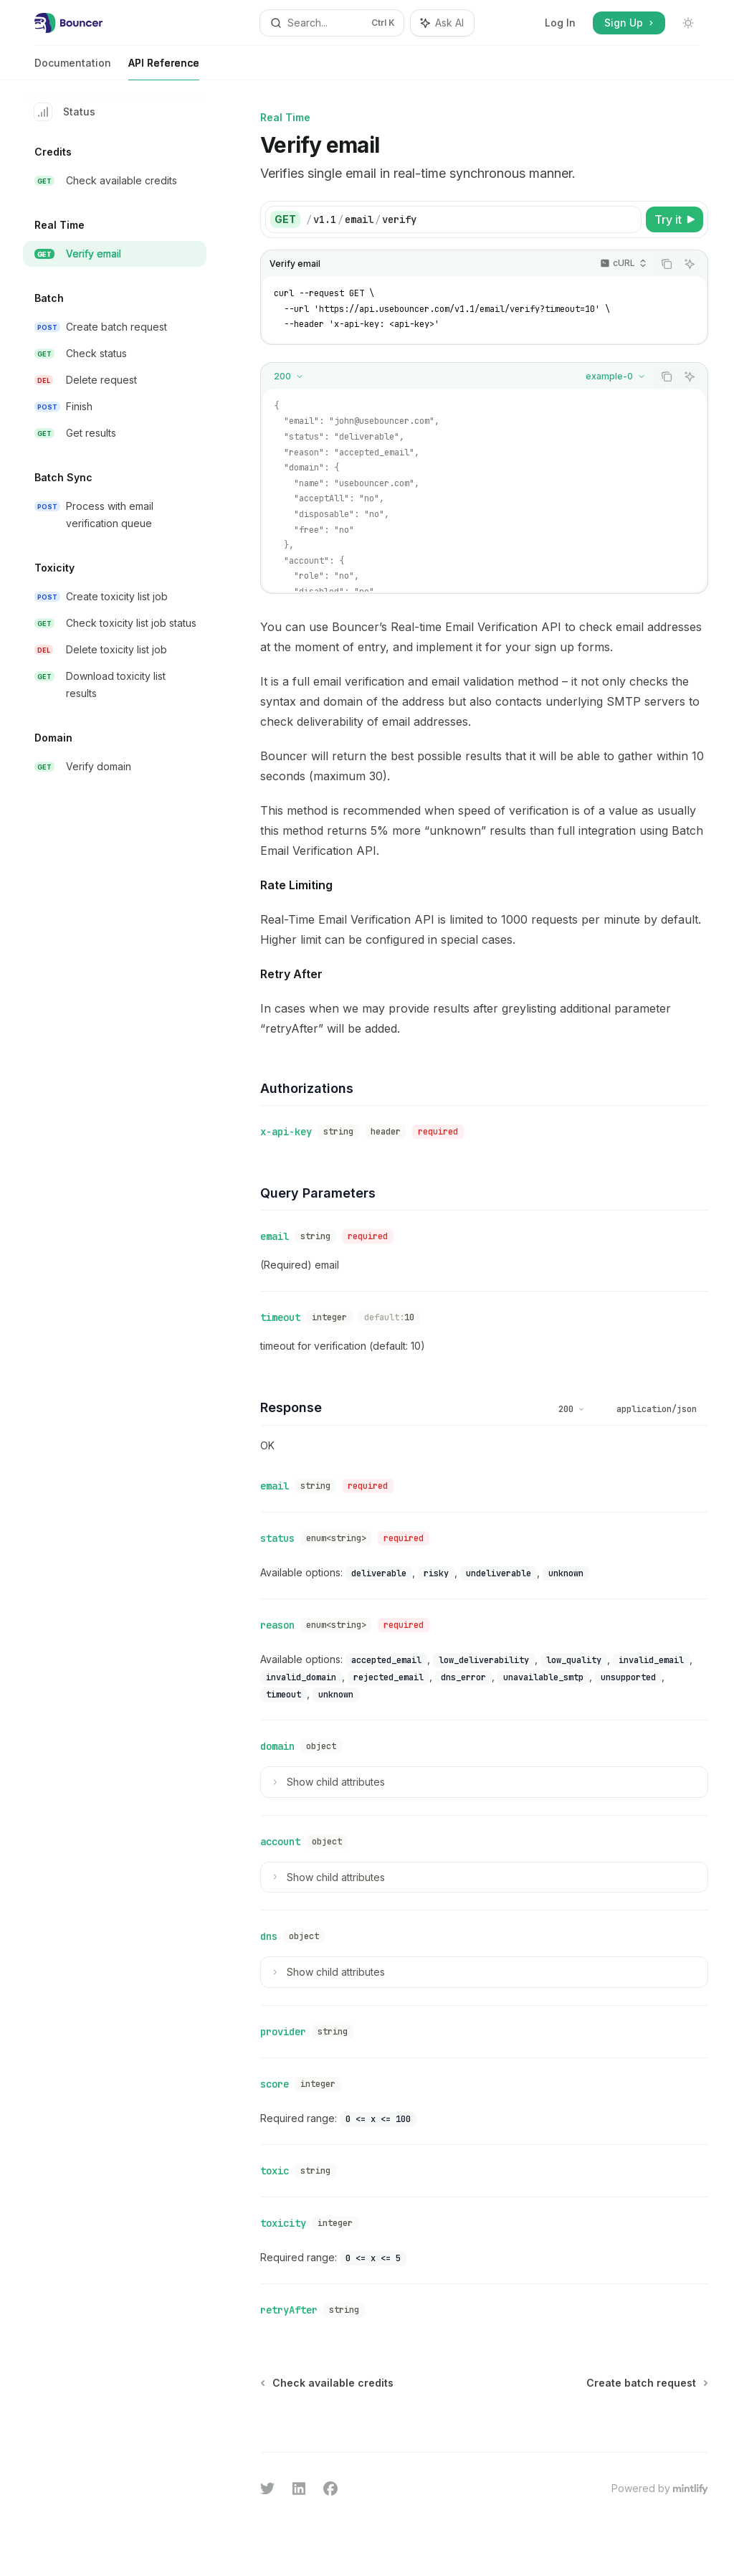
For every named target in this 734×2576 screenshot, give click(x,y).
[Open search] (332, 23)
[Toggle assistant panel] (442, 23)
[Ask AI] (689, 264)
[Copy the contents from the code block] (666, 264)
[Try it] (674, 219)
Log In (560, 22)
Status (64, 111)
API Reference (163, 68)
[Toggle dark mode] (688, 22)
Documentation (72, 68)
